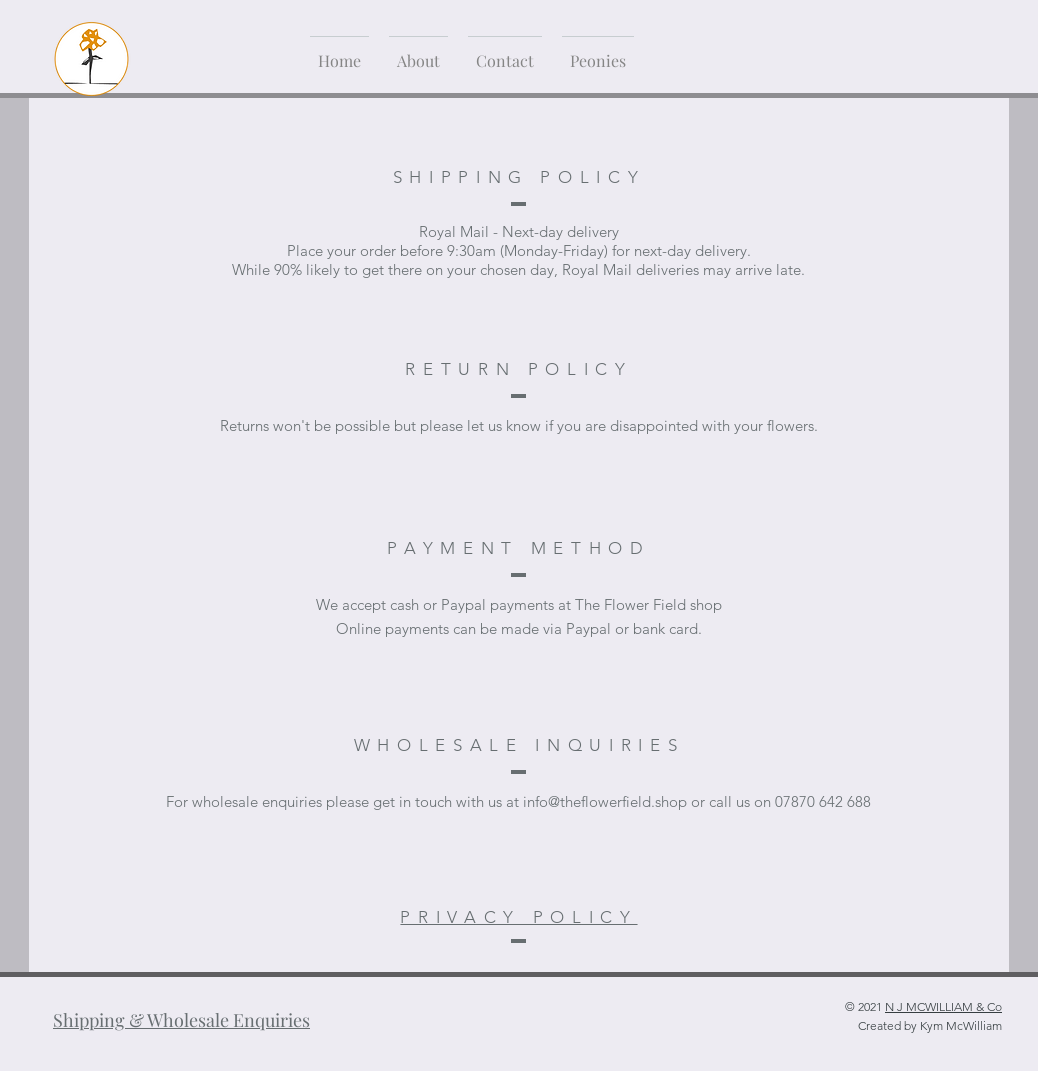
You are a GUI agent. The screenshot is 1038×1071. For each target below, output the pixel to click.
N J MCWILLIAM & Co (943, 1006)
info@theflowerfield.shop (605, 801)
